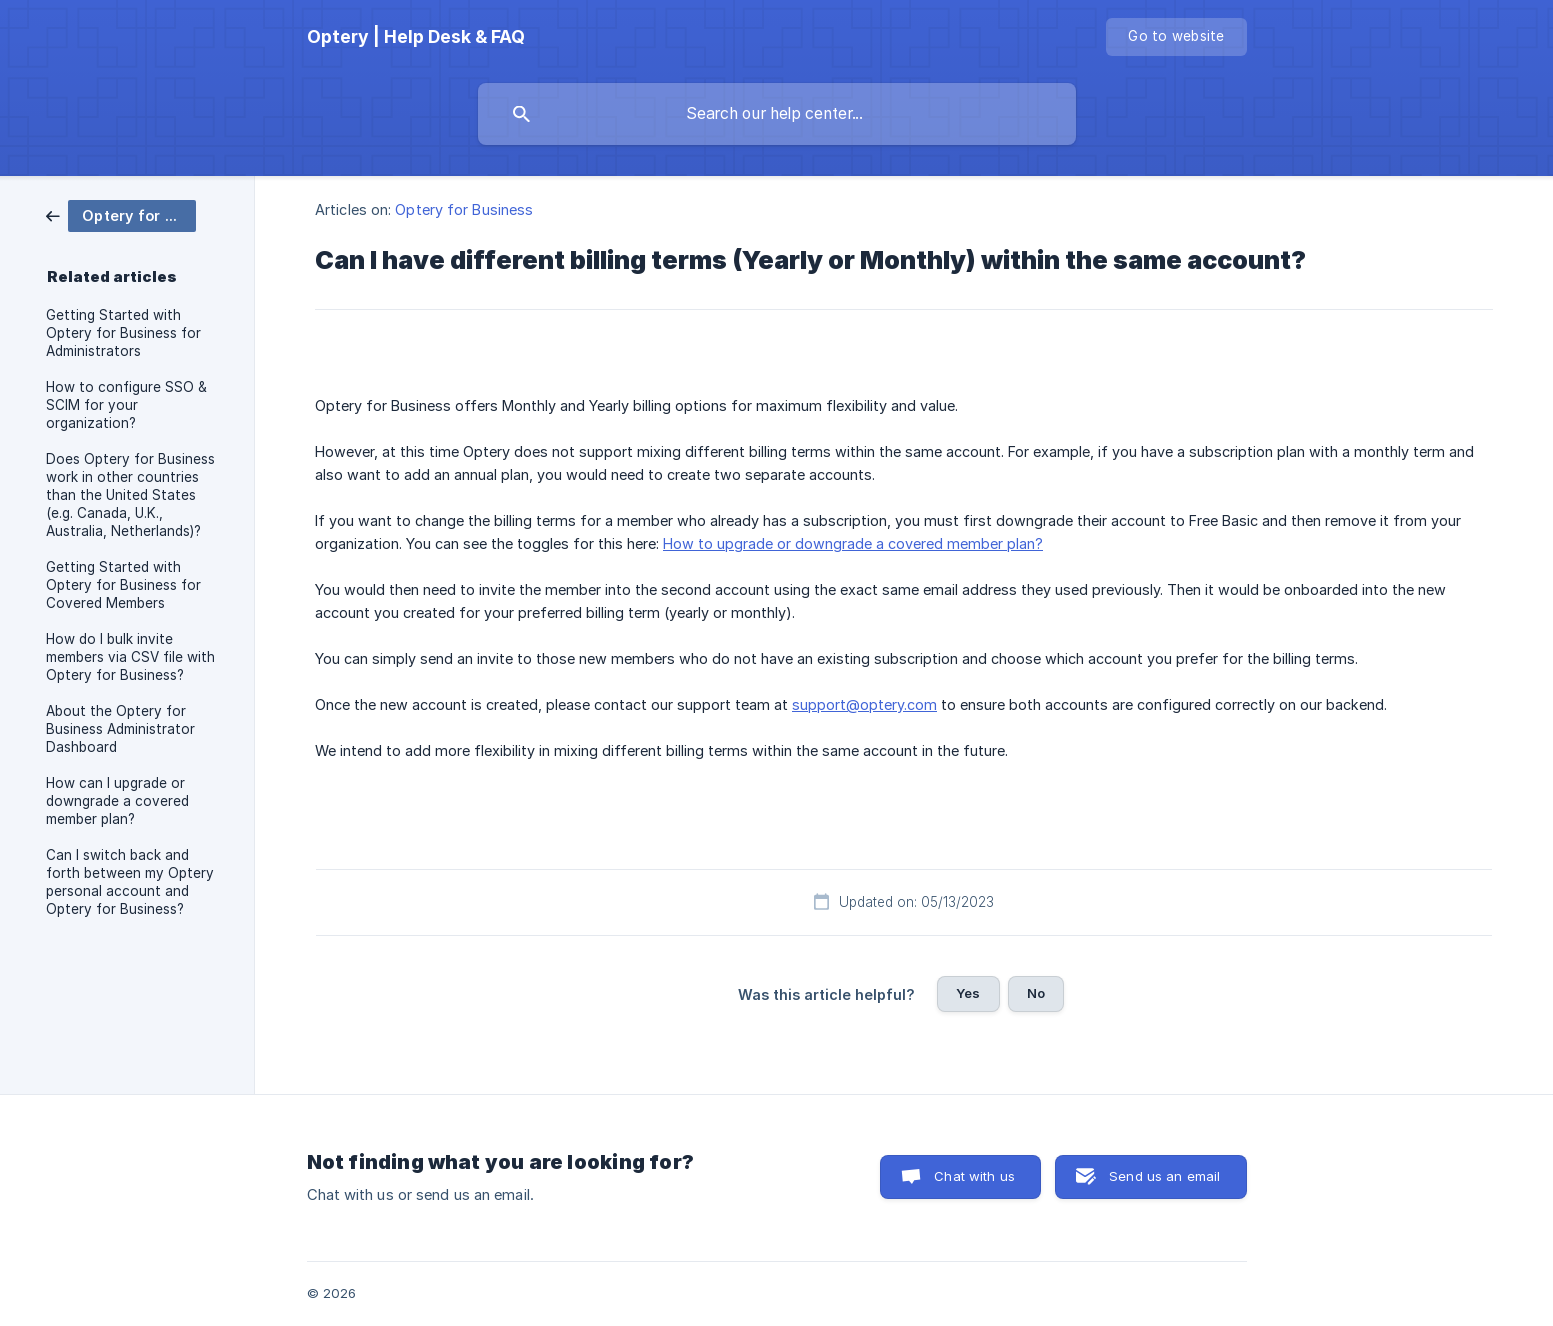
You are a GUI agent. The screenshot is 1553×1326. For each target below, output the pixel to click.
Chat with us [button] (974, 1176)
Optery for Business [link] (464, 209)
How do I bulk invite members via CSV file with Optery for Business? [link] (130, 657)
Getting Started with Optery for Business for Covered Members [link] (123, 585)
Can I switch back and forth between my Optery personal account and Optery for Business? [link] (130, 882)
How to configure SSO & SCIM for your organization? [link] (126, 405)
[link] (121, 214)
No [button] (1036, 993)
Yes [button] (968, 993)
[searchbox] (777, 114)
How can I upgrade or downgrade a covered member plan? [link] (117, 801)
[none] (416, 37)
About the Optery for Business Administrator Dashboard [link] (120, 729)
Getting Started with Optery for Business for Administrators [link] (123, 333)
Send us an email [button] (1164, 1176)
